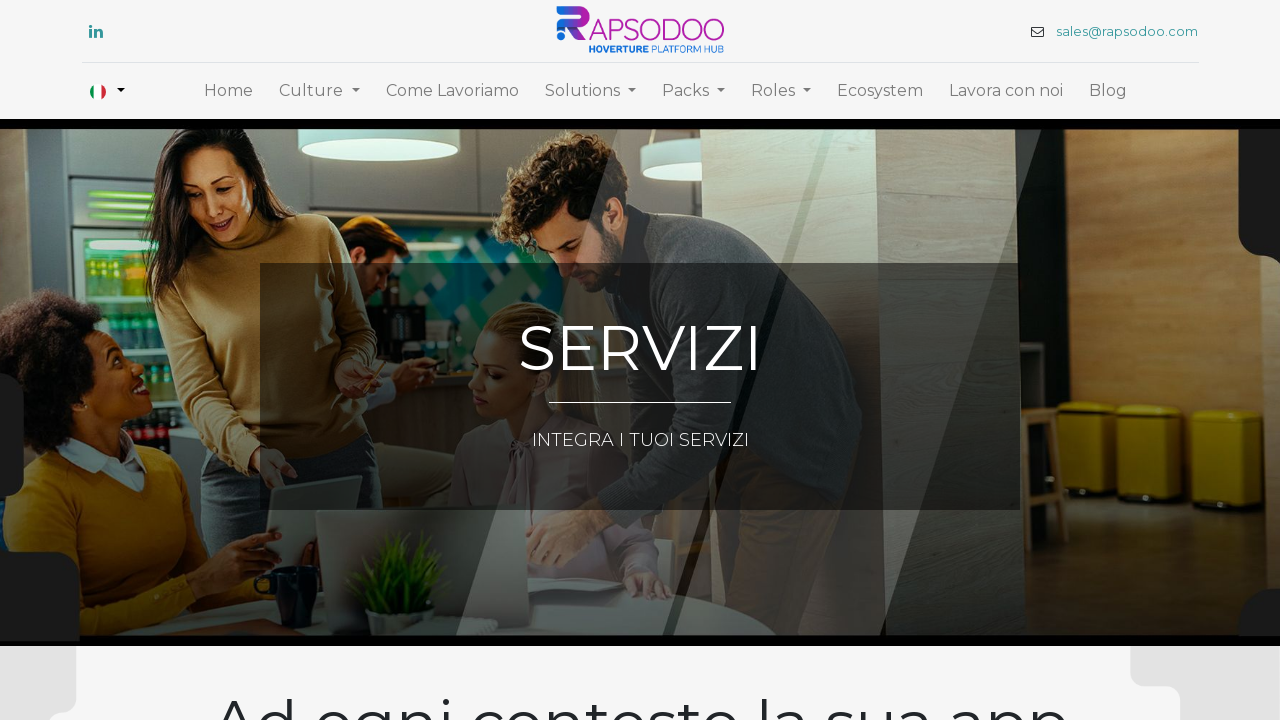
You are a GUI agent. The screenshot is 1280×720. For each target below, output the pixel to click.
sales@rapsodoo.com (1124, 31)
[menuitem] (228, 91)
